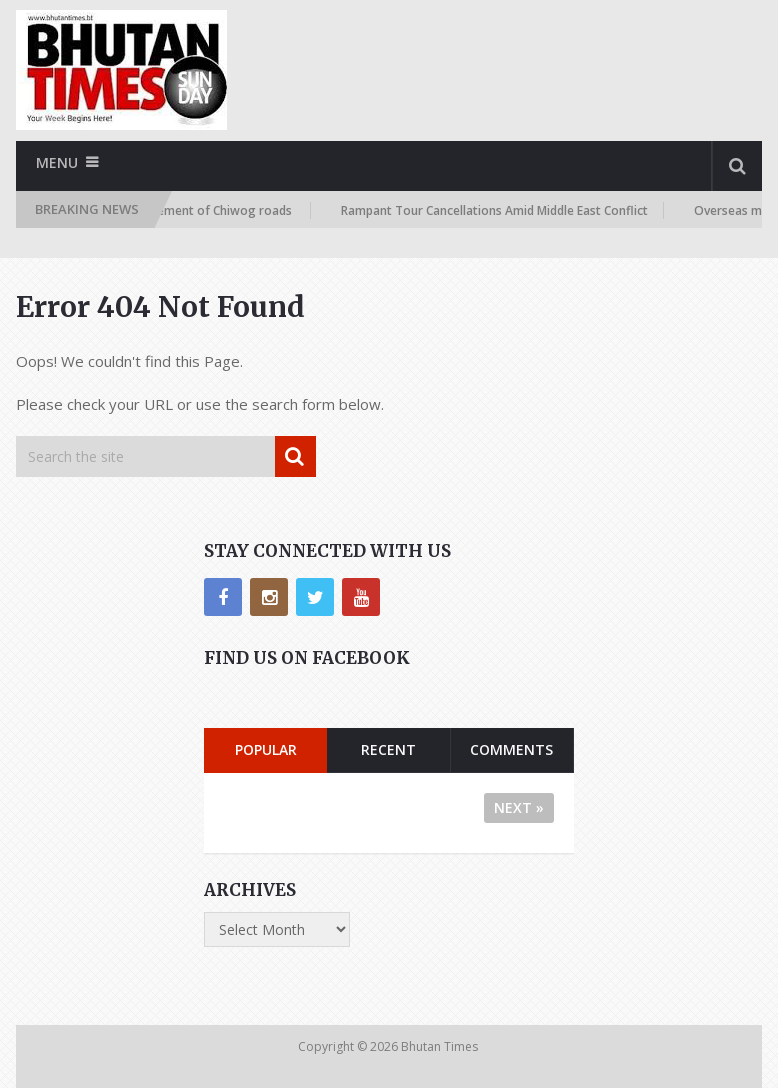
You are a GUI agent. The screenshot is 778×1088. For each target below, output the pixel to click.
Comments (511, 749)
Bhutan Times (441, 1046)
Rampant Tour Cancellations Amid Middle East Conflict (500, 210)
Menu (57, 162)
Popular (266, 749)
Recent (388, 749)
